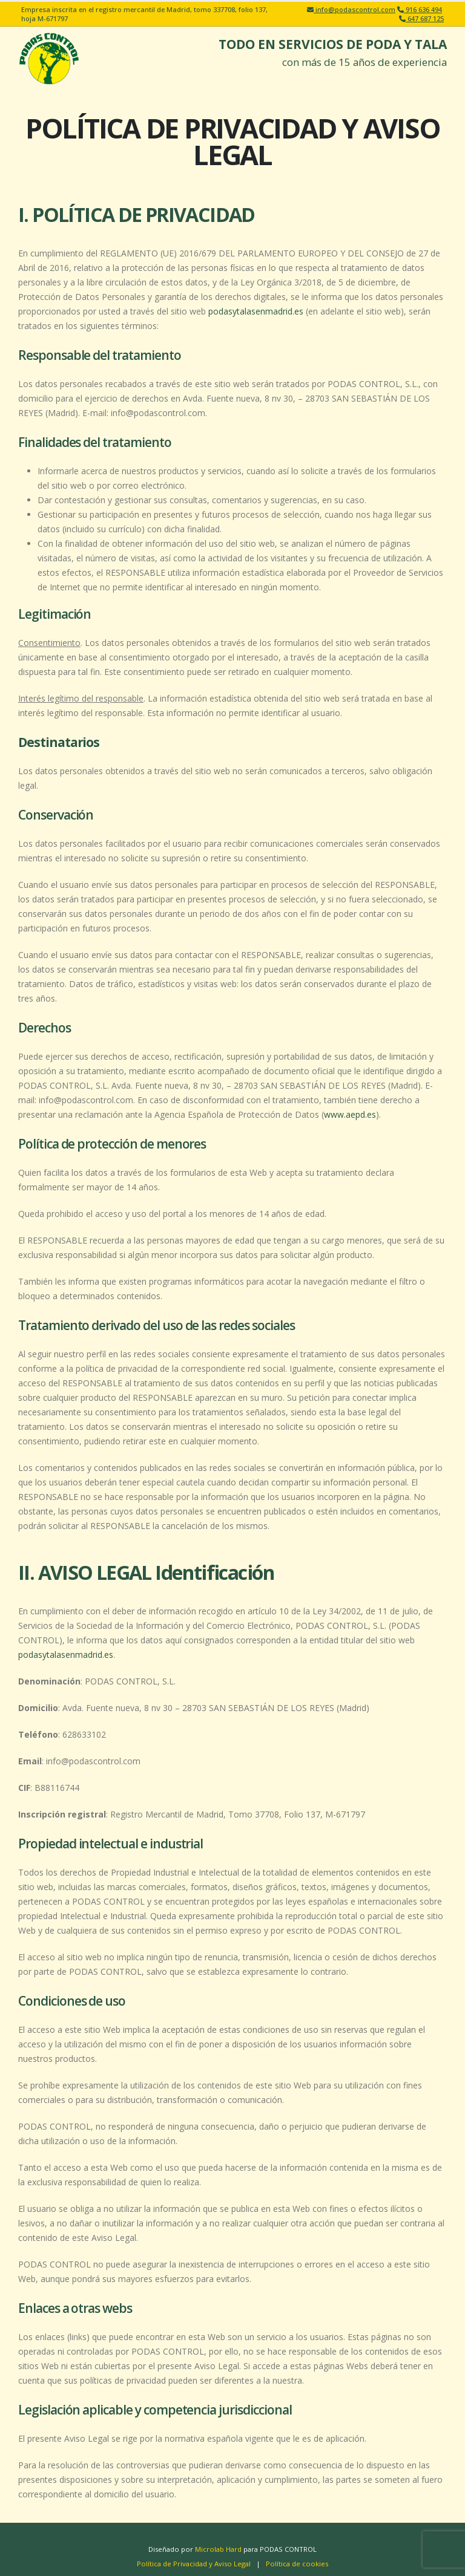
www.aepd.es (350, 1114)
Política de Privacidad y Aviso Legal (194, 2563)
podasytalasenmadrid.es (255, 311)
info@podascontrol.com (354, 9)
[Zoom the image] (48, 39)
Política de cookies (297, 2563)
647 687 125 (425, 18)
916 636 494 (423, 9)
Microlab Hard (218, 2549)
